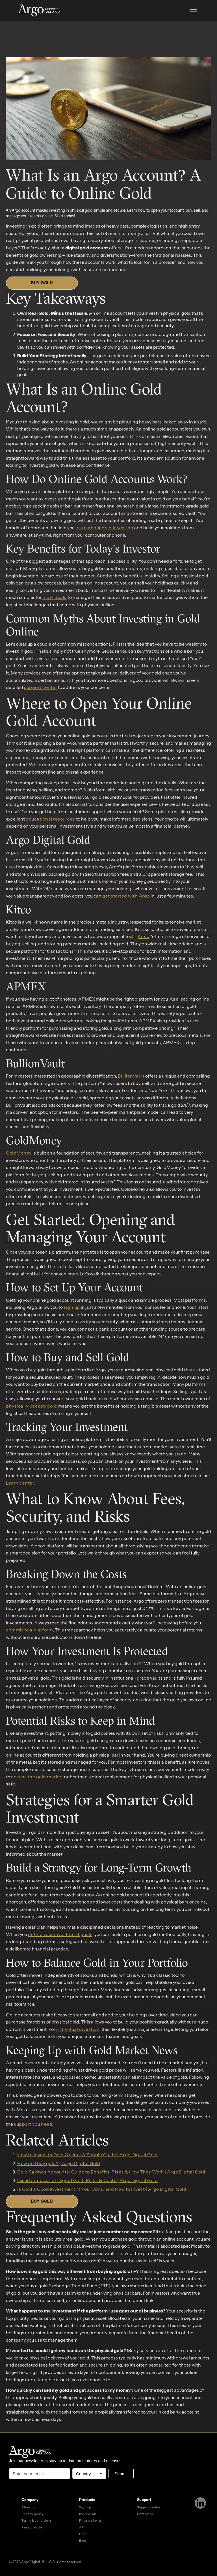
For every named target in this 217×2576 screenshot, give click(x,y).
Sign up (85, 2507)
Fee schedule (31, 2527)
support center (40, 687)
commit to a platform (29, 1630)
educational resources (50, 819)
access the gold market (37, 1777)
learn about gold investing (104, 527)
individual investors (77, 2029)
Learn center (20, 1483)
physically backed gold (31, 1406)
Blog (82, 2541)
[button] (193, 11)
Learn (83, 2534)
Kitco (143, 936)
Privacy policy (32, 2514)
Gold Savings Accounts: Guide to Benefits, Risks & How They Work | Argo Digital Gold (111, 2172)
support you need (33, 2124)
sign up (72, 1307)
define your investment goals (60, 1934)
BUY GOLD (42, 282)
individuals (54, 597)
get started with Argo (126, 896)
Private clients (90, 2521)
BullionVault (131, 1076)
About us (28, 2507)
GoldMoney (19, 1153)
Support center (148, 2507)
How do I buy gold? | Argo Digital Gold (58, 2163)
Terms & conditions (36, 2521)
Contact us (145, 2514)
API (82, 2527)
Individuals (88, 2514)
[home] (45, 11)
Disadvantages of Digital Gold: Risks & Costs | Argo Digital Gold (87, 2180)
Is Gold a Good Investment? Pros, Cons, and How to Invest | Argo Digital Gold (101, 2189)
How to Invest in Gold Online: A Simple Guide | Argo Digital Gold (87, 2154)
